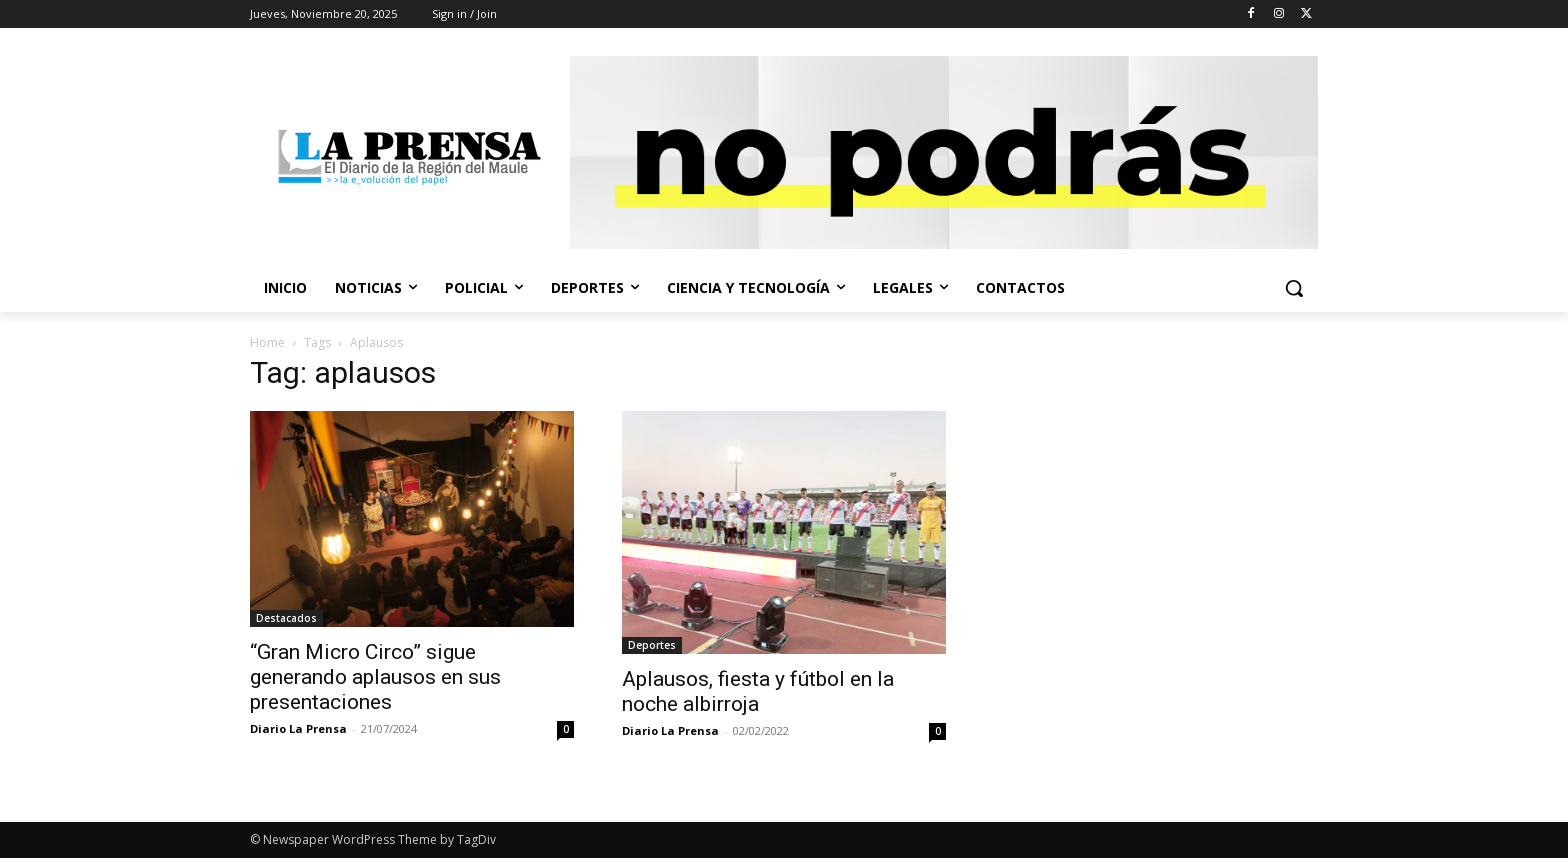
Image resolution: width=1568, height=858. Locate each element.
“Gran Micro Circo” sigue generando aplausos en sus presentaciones (375, 677)
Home (267, 342)
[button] (1294, 288)
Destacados (286, 618)
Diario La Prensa (298, 728)
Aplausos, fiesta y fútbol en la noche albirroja (758, 691)
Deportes (652, 645)
